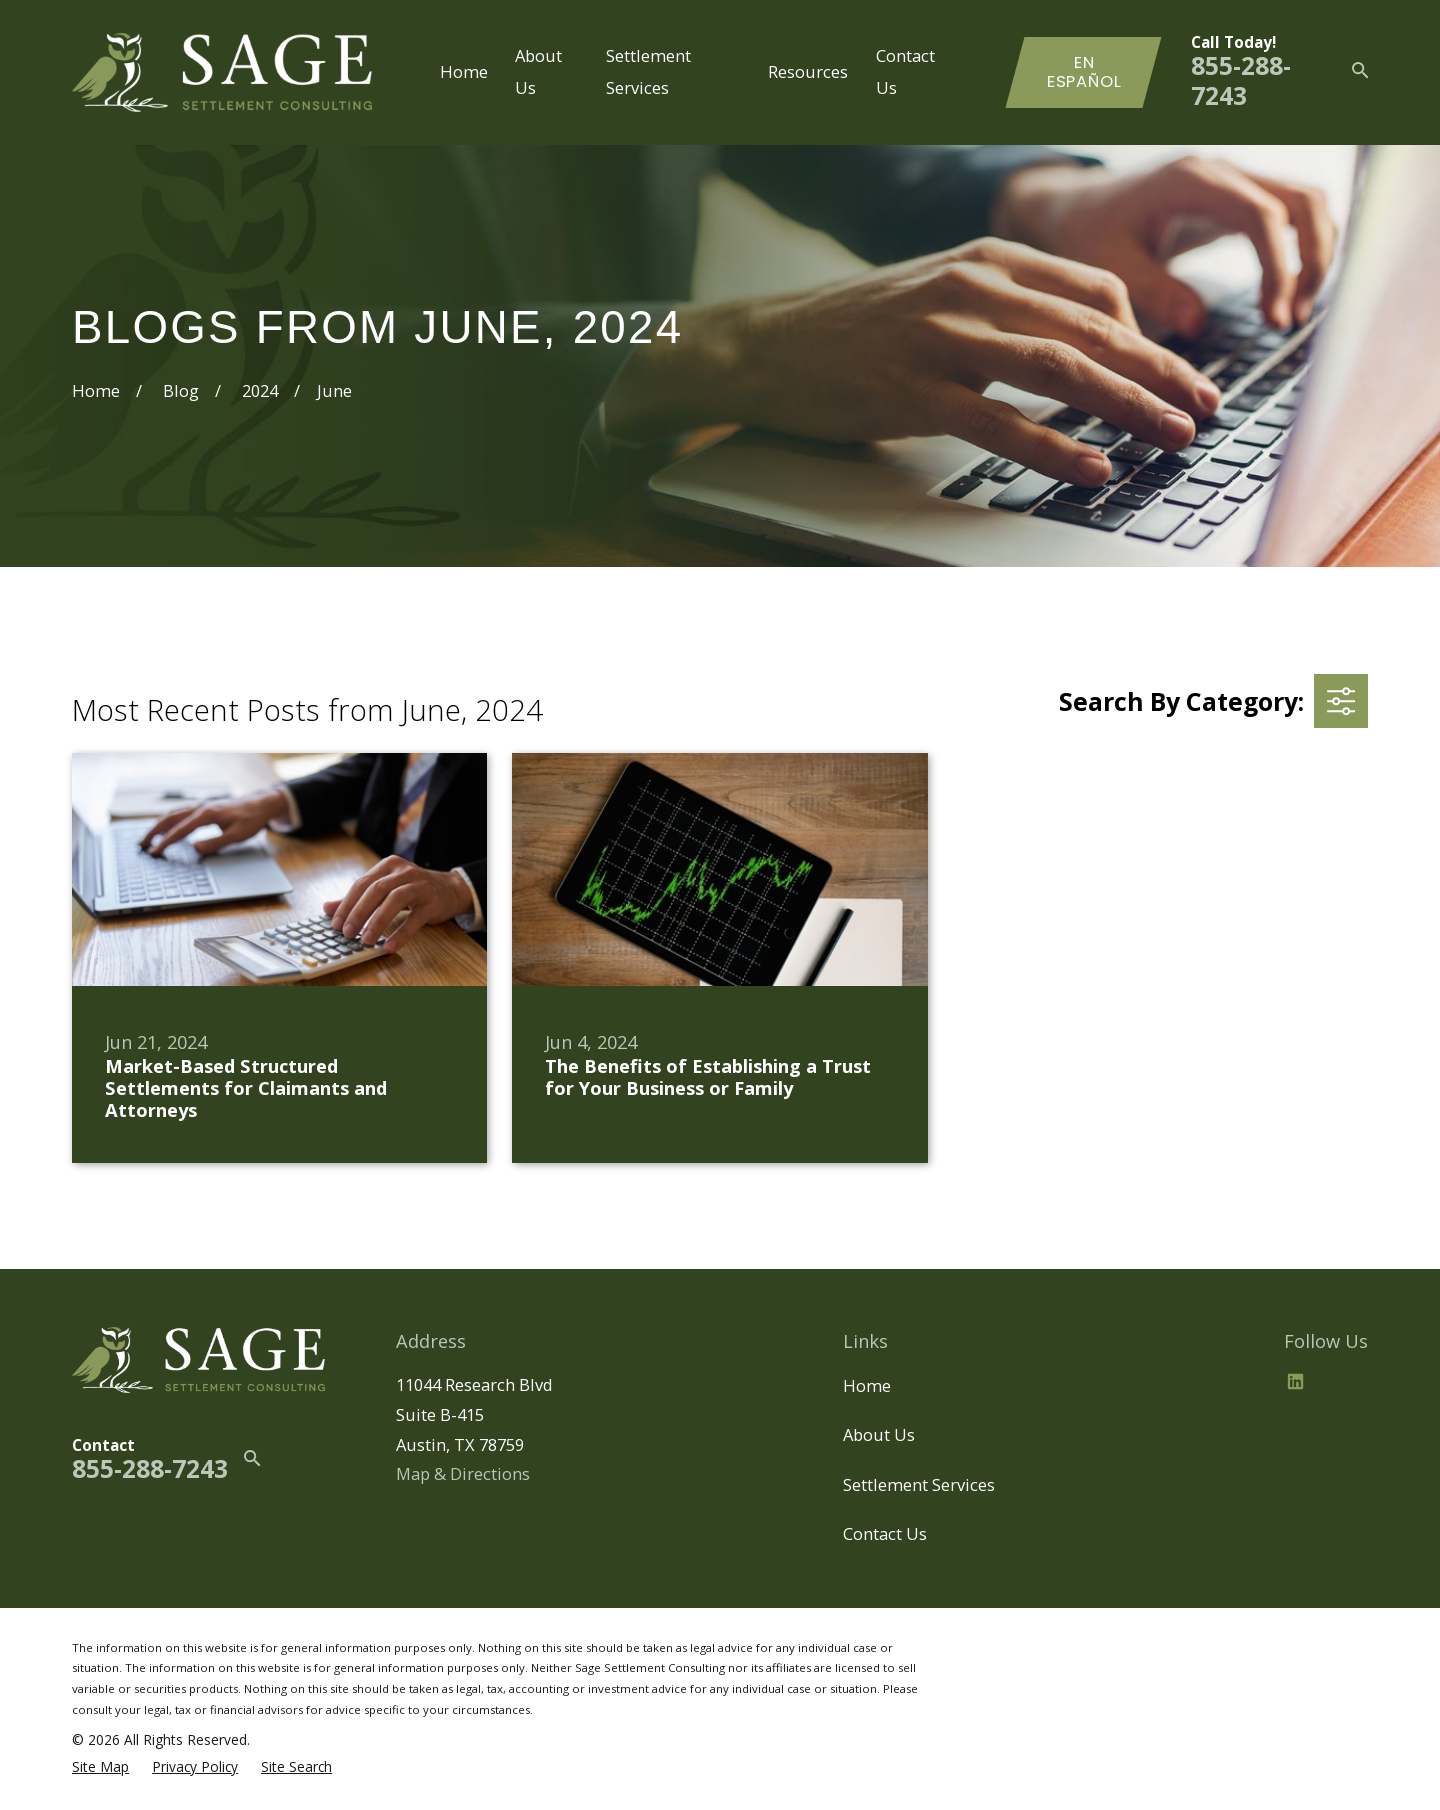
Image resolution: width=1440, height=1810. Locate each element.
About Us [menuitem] (538, 72)
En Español (1084, 72)
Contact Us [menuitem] (905, 72)
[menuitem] (100, 1766)
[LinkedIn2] (1295, 1381)
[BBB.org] (1343, 1381)
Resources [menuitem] (808, 71)
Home (867, 1385)
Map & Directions (463, 1473)
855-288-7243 (1241, 80)
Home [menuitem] (464, 71)
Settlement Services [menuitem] (648, 72)
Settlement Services (919, 1484)
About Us (879, 1434)
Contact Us (885, 1533)
